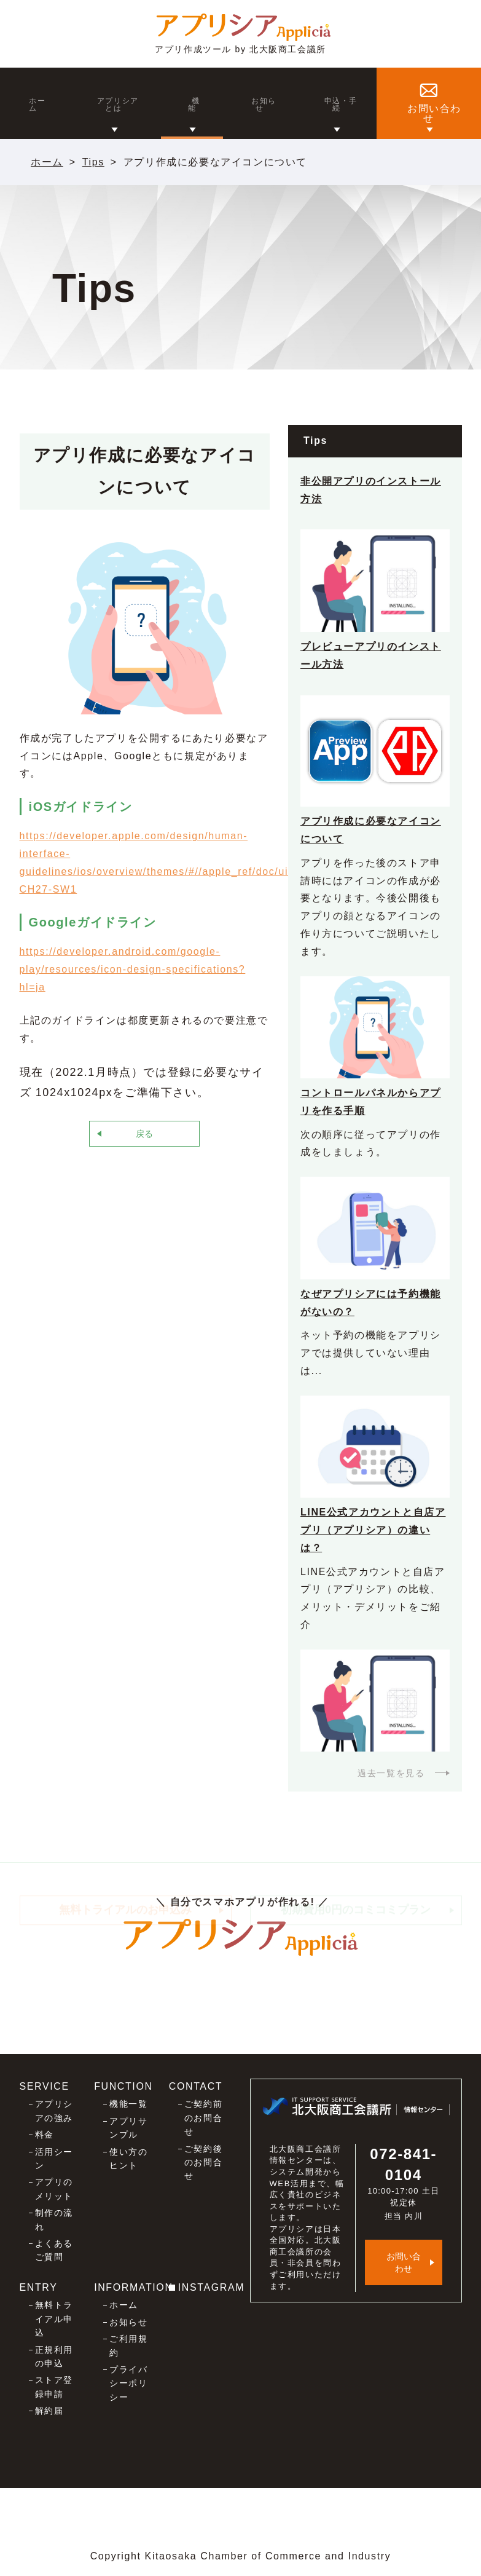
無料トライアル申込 (54, 2318)
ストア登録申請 (54, 2386)
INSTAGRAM (211, 2287)
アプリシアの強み (54, 2110)
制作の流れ (54, 2219)
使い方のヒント (128, 2158)
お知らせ (128, 2322)
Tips (93, 162)
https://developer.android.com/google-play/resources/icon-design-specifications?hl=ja (133, 969)
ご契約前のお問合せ (203, 2117)
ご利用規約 (128, 2345)
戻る (144, 1134)
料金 (44, 2134)
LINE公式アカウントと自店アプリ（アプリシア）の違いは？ (372, 1530)
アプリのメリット (54, 2188)
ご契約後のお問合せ (203, 2162)
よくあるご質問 (54, 2250)
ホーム (47, 162)
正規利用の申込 (54, 2356)
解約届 (49, 2411)
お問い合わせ (403, 2262)
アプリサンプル (128, 2127)
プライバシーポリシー (128, 2383)
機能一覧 (128, 2104)
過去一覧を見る (391, 1773)
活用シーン (54, 2158)
